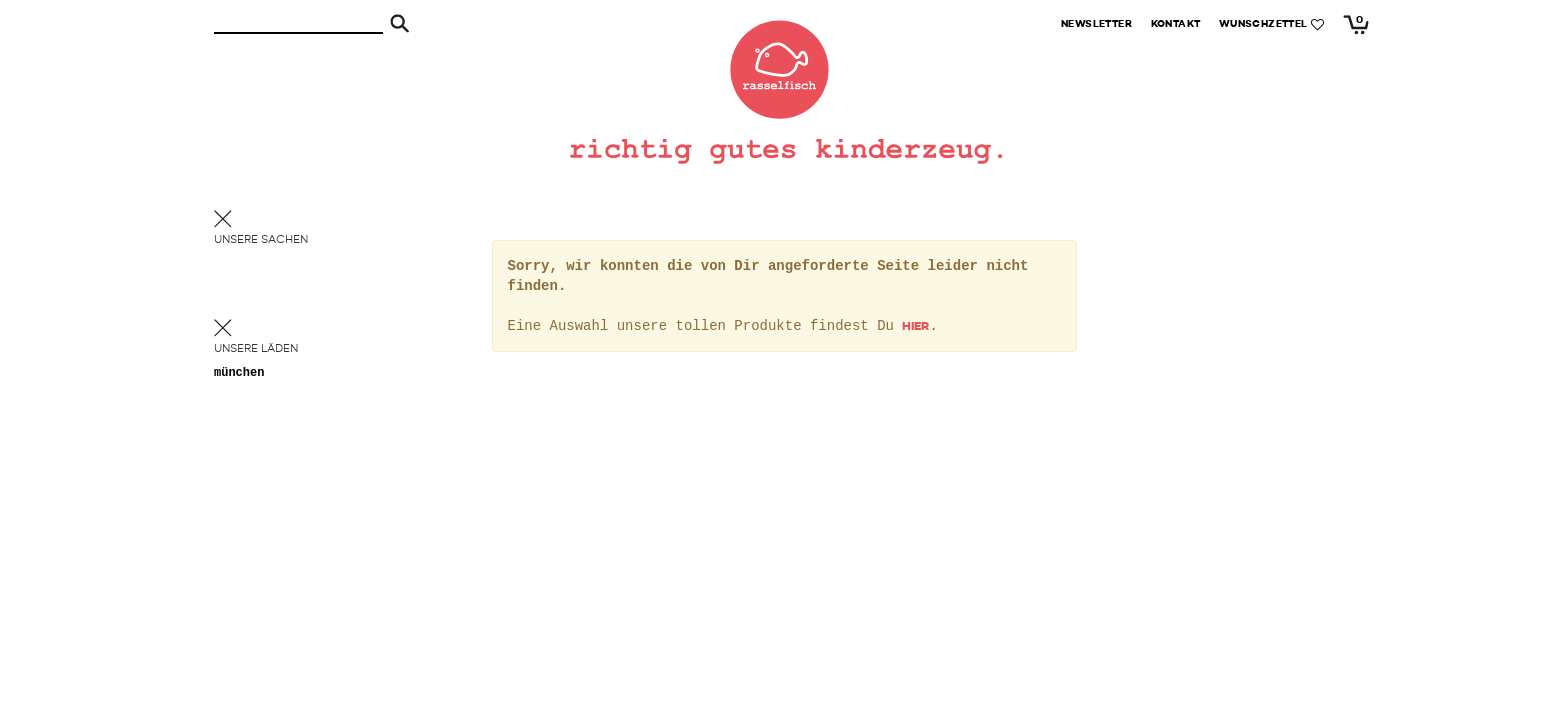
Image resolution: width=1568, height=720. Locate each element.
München (239, 373)
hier (915, 327)
